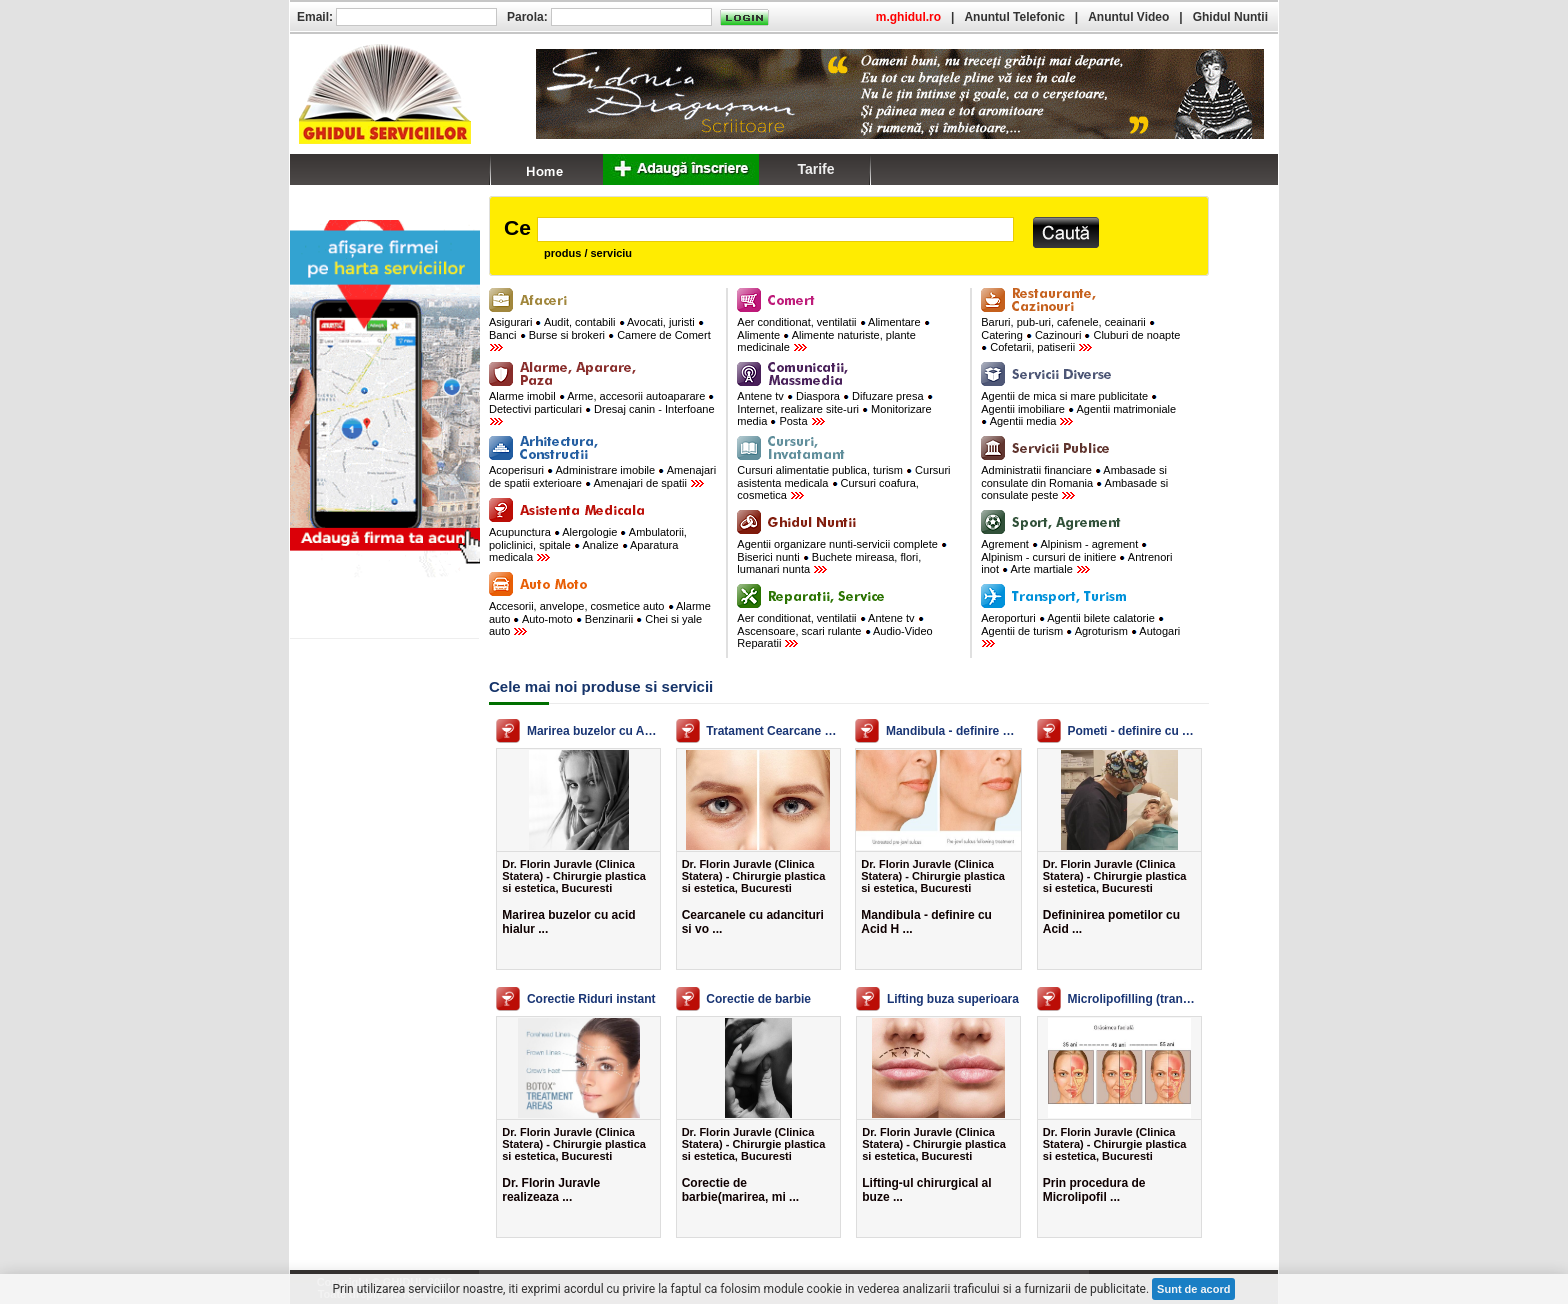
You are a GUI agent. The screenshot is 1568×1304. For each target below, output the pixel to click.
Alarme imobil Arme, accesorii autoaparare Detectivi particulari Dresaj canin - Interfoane (602, 408)
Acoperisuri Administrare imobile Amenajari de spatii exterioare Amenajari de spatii (602, 476)
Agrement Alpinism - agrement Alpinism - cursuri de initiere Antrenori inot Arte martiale (1076, 556)
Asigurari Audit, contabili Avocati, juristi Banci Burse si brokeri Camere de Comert (600, 334)
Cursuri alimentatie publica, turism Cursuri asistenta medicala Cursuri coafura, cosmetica (843, 482)
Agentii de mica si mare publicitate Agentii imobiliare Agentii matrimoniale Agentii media (1078, 408)
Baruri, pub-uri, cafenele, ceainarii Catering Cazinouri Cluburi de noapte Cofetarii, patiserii (1080, 334)
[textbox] (775, 229)
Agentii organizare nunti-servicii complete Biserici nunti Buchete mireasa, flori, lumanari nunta (842, 556)
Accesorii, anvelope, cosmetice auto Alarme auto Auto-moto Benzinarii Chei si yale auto (600, 618)
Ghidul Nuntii (1230, 17)
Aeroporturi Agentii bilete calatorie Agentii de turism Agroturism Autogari (1080, 630)
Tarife (815, 169)
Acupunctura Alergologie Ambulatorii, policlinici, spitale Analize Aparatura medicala (588, 544)
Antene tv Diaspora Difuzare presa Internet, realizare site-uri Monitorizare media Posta (834, 408)
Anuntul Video (1128, 17)
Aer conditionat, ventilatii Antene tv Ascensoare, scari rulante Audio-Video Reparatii (834, 630)
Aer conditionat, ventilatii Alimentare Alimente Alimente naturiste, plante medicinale (833, 334)
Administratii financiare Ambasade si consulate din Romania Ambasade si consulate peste (1074, 482)
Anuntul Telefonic (1014, 17)
